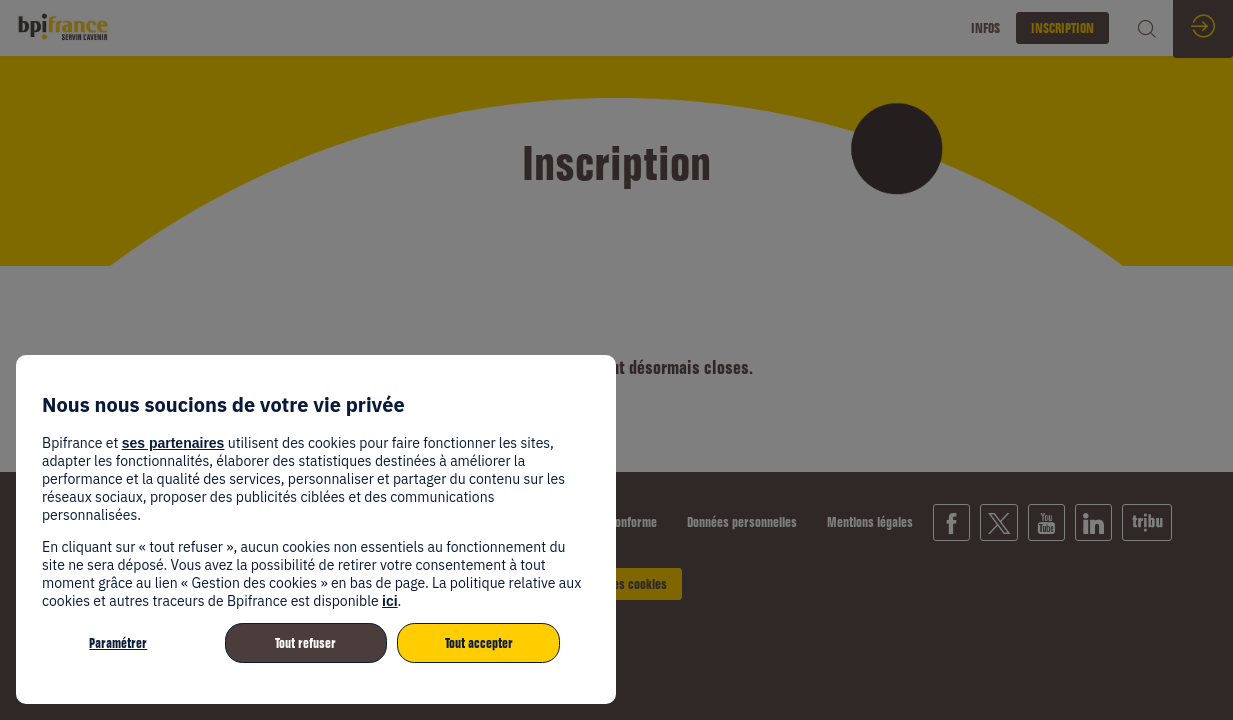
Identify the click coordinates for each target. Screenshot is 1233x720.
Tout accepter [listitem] (479, 643)
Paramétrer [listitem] (118, 643)
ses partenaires (173, 443)
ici (390, 601)
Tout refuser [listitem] (305, 643)
